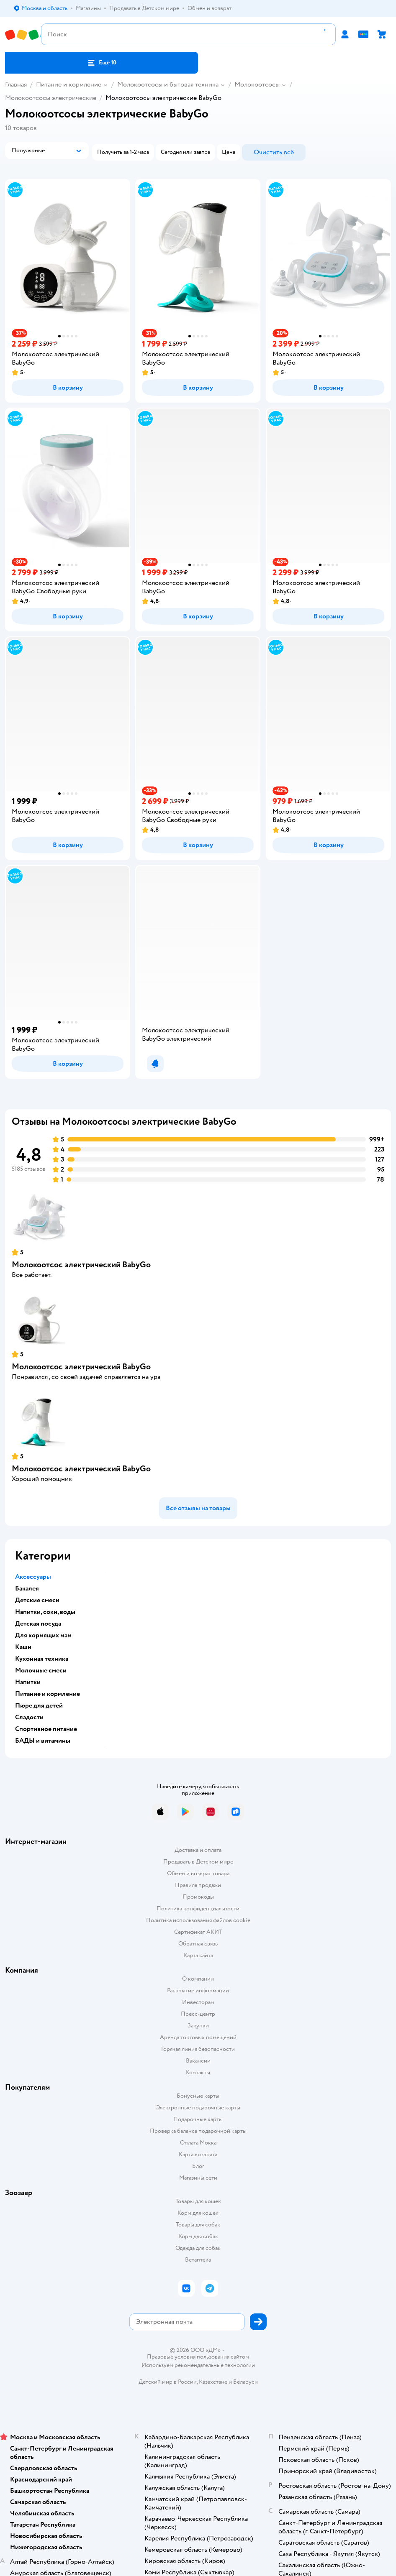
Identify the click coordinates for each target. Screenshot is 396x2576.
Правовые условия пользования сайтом (198, 2357)
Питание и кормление (68, 84)
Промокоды (198, 1896)
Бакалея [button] (27, 1588)
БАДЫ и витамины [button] (42, 1740)
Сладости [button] (29, 1717)
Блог (198, 2166)
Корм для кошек (198, 2212)
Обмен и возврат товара (198, 1873)
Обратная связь (198, 1943)
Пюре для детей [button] (39, 1705)
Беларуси (245, 2381)
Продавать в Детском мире (198, 1861)
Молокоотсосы (257, 84)
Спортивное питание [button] (46, 1729)
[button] (101, 63)
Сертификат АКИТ (198, 1931)
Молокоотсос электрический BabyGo (81, 1264)
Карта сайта (198, 1955)
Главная (16, 84)
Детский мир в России (168, 2381)
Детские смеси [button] (37, 1600)
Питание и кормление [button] (47, 1694)
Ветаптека (198, 2259)
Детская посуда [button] (38, 1623)
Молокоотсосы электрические (50, 98)
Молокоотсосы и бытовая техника (168, 84)
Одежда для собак (198, 2248)
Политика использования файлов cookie (198, 1920)
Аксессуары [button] (33, 1577)
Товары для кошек (198, 2201)
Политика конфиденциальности (198, 1908)
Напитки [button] (28, 1682)
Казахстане (213, 2381)
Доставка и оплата (198, 1849)
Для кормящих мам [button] (43, 1635)
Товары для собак (198, 2224)
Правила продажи (198, 1885)
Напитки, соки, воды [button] (45, 1612)
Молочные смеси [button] (41, 1670)
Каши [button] (23, 1647)
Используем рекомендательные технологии (198, 2365)
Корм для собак (198, 2236)
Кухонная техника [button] (41, 1658)
